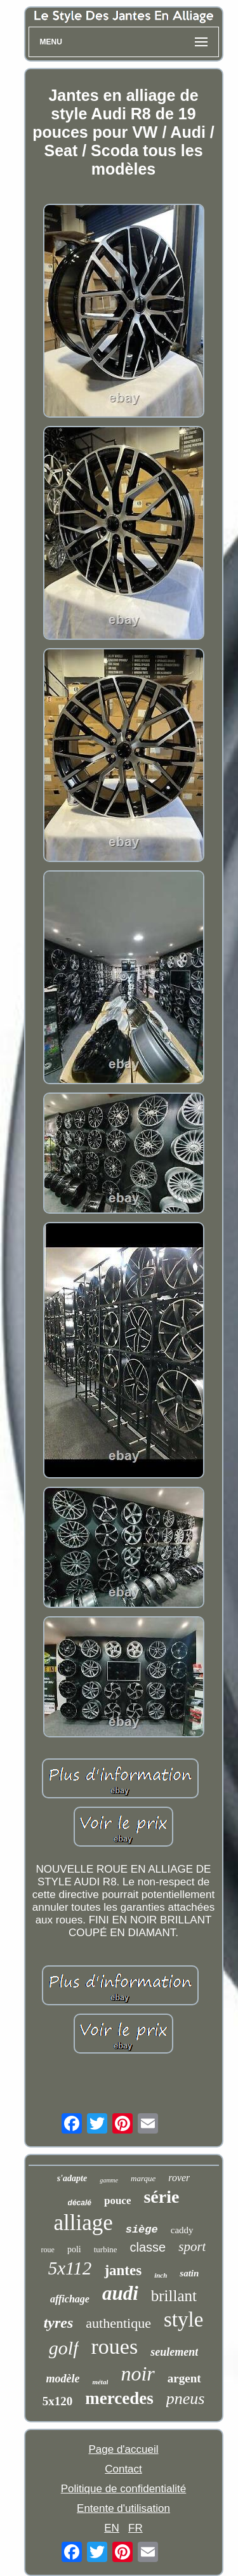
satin (189, 2273)
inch (160, 2275)
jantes (123, 2270)
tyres (59, 2322)
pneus (185, 2398)
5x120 (58, 2401)
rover (179, 2177)
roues (114, 2346)
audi (120, 2293)
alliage (82, 2222)
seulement (174, 2352)
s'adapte (72, 2178)
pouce (117, 2200)
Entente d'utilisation (123, 2508)
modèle (62, 2378)
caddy (182, 2230)
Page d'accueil (123, 2449)
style (183, 2319)
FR (135, 2528)
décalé (79, 2202)
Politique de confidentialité (124, 2489)
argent (184, 2378)
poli (74, 2249)
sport (192, 2246)
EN (111, 2528)
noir (137, 2373)
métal (100, 2382)
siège (142, 2230)
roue (48, 2249)
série (161, 2197)
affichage (69, 2299)
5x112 (70, 2268)
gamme (109, 2180)
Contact (123, 2469)
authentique (118, 2323)
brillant (174, 2295)
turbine (105, 2249)
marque (143, 2178)
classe (148, 2247)
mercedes (119, 2398)
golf (64, 2347)
